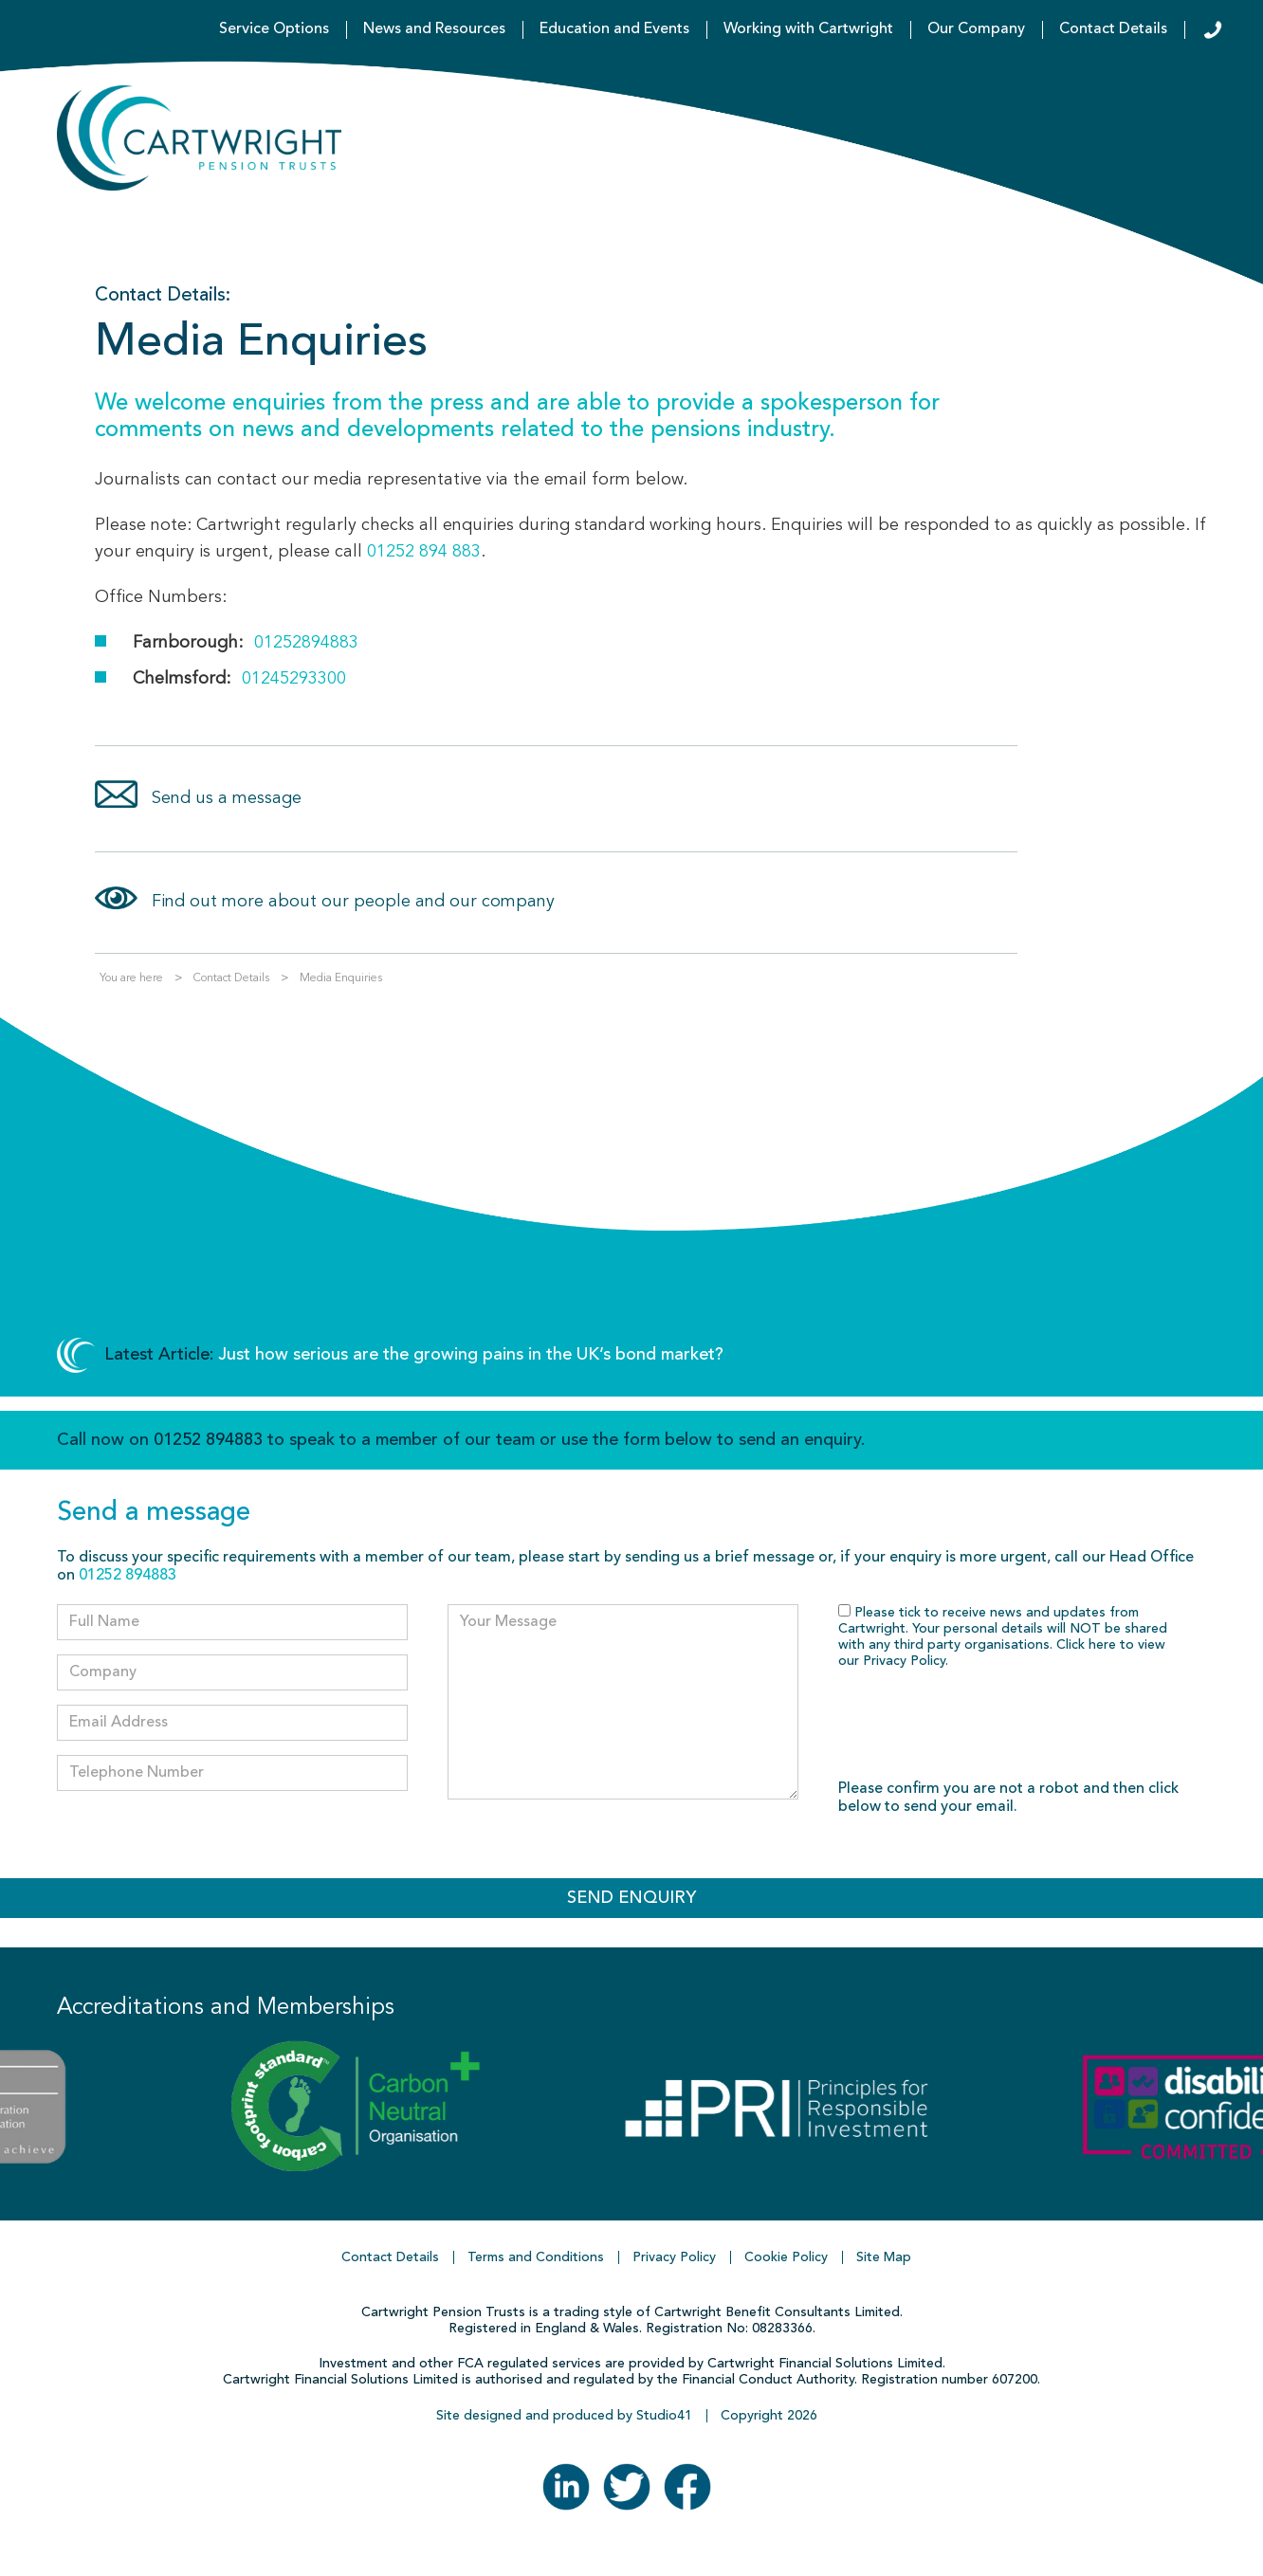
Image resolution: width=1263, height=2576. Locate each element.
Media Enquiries (341, 978)
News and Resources (434, 29)
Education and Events (614, 29)
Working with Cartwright (808, 29)
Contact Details (1113, 29)
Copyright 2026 (769, 2415)
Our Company (976, 29)
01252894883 (306, 642)
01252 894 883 (424, 551)
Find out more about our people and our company (353, 901)
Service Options (274, 29)
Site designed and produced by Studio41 (564, 2415)
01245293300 (294, 678)
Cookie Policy (786, 2257)
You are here (131, 978)
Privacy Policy (904, 1661)
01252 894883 (208, 1440)
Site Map (883, 2257)
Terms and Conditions (535, 2257)
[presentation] (982, 1726)
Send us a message (227, 798)
